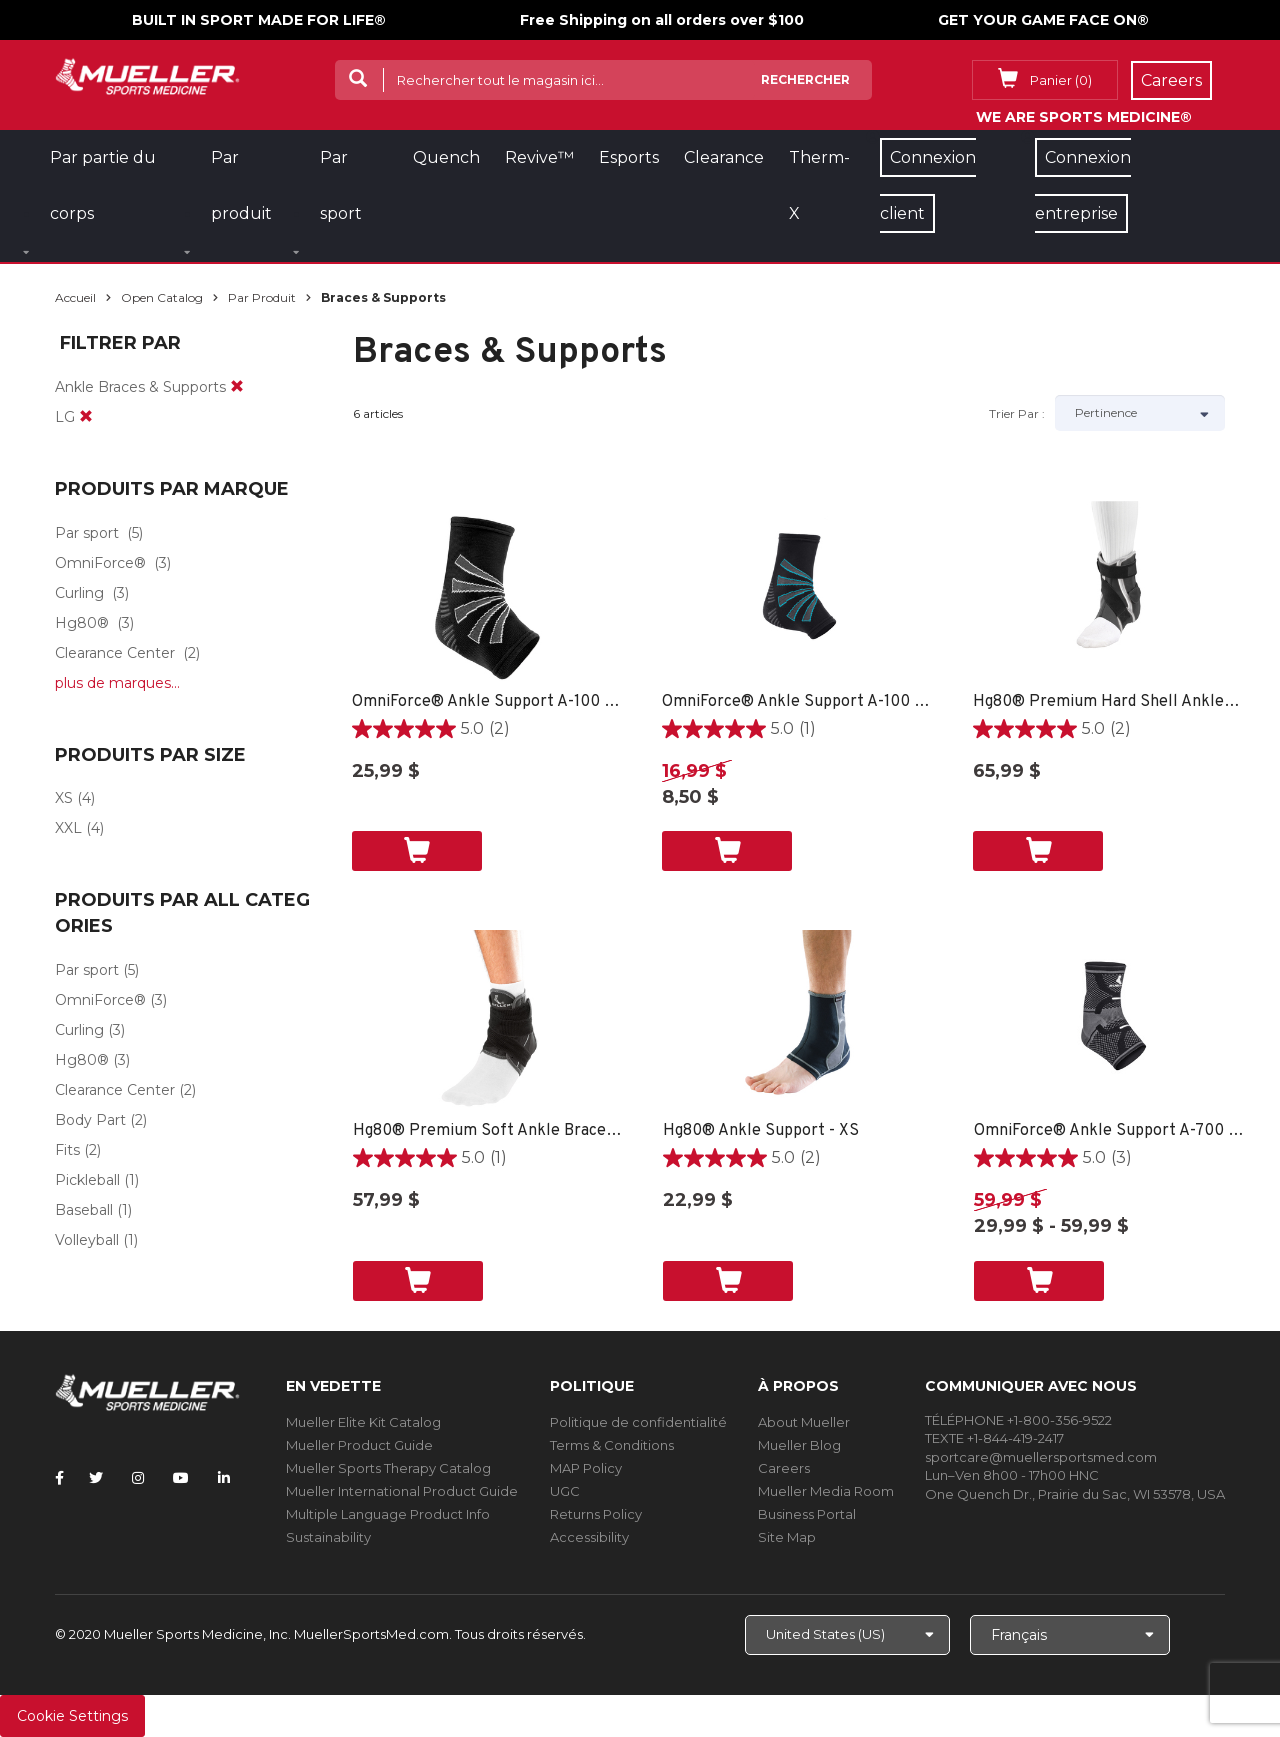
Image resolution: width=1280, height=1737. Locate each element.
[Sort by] (1140, 413)
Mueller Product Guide (359, 1445)
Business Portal (807, 1514)
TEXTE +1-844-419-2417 (994, 1438)
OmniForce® (100, 563)
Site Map (787, 1537)
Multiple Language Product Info (388, 1514)
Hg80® (82, 623)
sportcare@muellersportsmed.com (1041, 1457)
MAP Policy (586, 1468)
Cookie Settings (72, 1716)
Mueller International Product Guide (402, 1491)
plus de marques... (117, 683)
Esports (629, 157)
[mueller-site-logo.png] (147, 74)
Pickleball (87, 1180)
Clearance (724, 157)
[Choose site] (847, 1635)
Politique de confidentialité (638, 1422)
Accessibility (589, 1537)
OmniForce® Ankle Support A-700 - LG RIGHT (1109, 1131)
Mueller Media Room (826, 1491)
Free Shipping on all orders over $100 (662, 20)
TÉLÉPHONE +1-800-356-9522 (1018, 1420)
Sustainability (328, 1537)
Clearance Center (115, 653)
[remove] (237, 387)
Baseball (84, 1210)
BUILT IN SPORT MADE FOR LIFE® (259, 20)
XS (64, 798)
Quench (446, 157)
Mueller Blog (799, 1445)
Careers (784, 1468)
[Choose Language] (1070, 1635)
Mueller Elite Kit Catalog (363, 1422)
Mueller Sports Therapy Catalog (388, 1468)
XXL (68, 828)
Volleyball (87, 1240)
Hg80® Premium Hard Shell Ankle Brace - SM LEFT (1108, 702)
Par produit (262, 297)
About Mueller (804, 1422)
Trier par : (1017, 413)
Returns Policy (596, 1514)
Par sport (87, 533)
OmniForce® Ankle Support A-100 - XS (487, 702)
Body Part (90, 1120)
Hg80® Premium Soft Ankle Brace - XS (488, 1131)
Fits (67, 1150)
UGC (565, 1491)
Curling (79, 593)
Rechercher (805, 79)
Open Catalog (162, 297)
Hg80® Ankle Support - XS (761, 1131)
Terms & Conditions (612, 1445)
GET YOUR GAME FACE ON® (1043, 20)
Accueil (75, 297)
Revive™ (539, 157)
